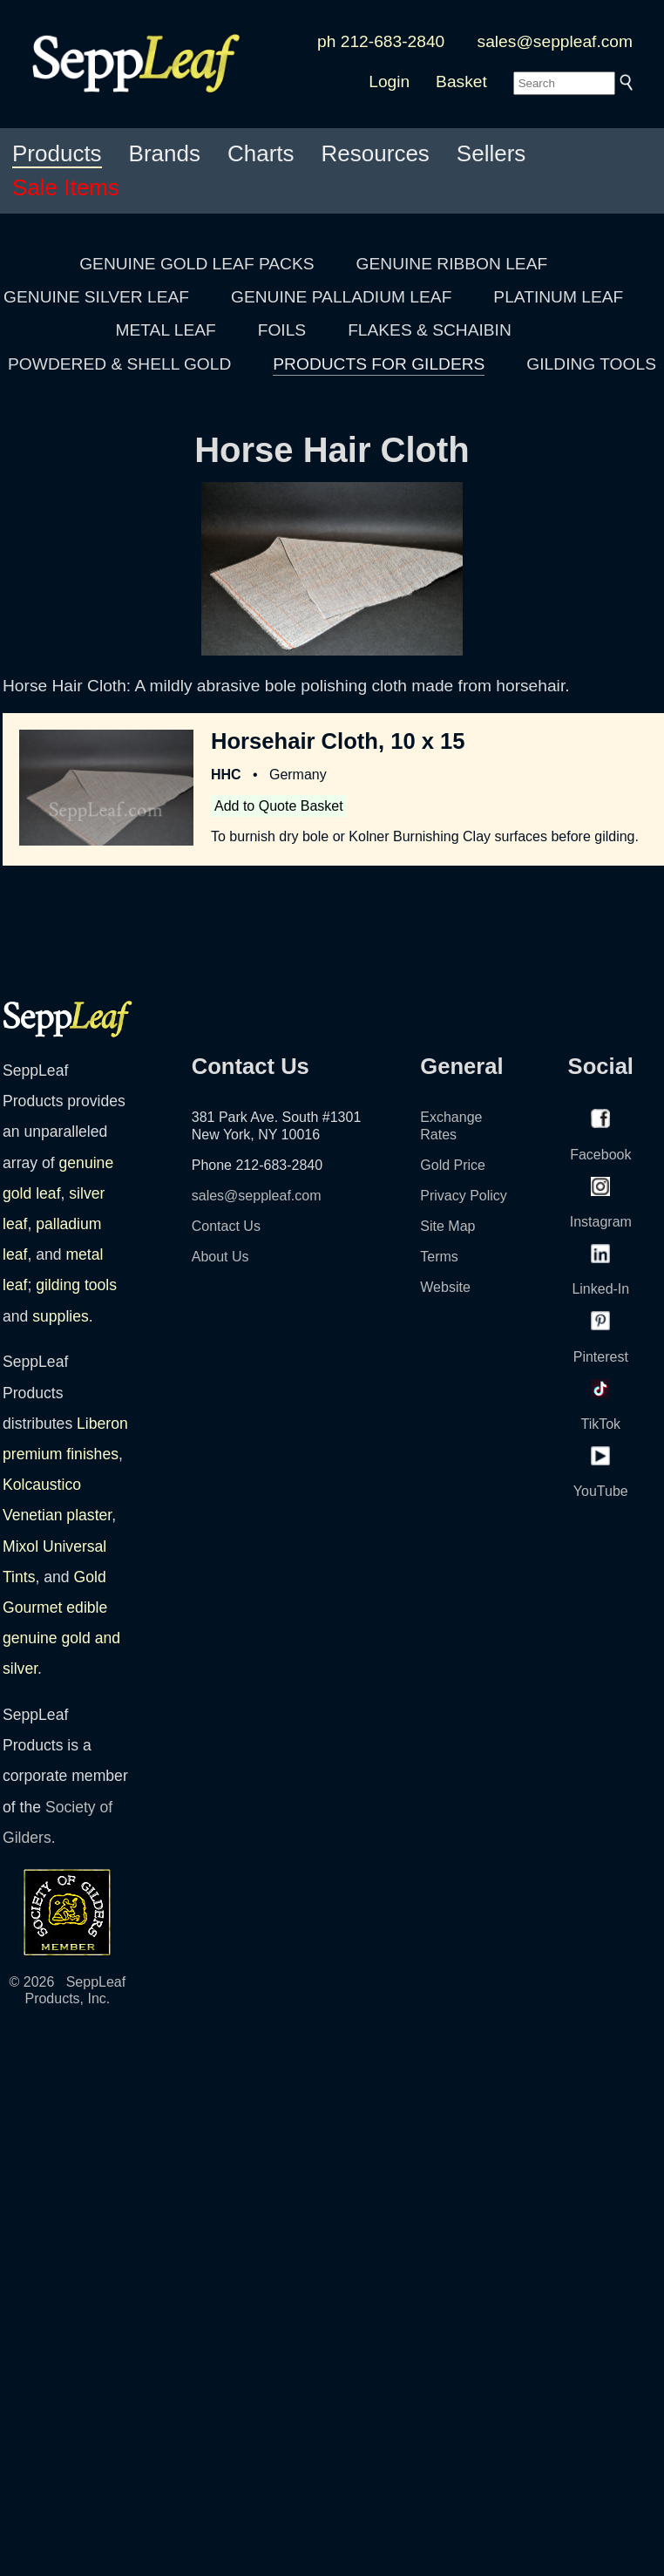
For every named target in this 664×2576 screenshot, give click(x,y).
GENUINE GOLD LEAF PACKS (196, 264)
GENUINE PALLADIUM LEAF (341, 297)
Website (445, 1287)
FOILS (282, 330)
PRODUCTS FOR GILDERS (378, 364)
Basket (461, 81)
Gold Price (452, 1165)
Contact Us (226, 1226)
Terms (439, 1256)
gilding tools (76, 1285)
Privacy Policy (463, 1195)
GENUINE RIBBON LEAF (452, 264)
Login (389, 81)
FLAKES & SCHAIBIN (430, 330)
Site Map (447, 1226)
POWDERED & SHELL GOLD (119, 364)
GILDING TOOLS (591, 364)
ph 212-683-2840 (380, 41)
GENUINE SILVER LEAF (96, 297)
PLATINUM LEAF (558, 297)
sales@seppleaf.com (555, 41)
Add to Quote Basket (278, 806)
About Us (220, 1256)
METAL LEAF (166, 330)
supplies (60, 1316)
